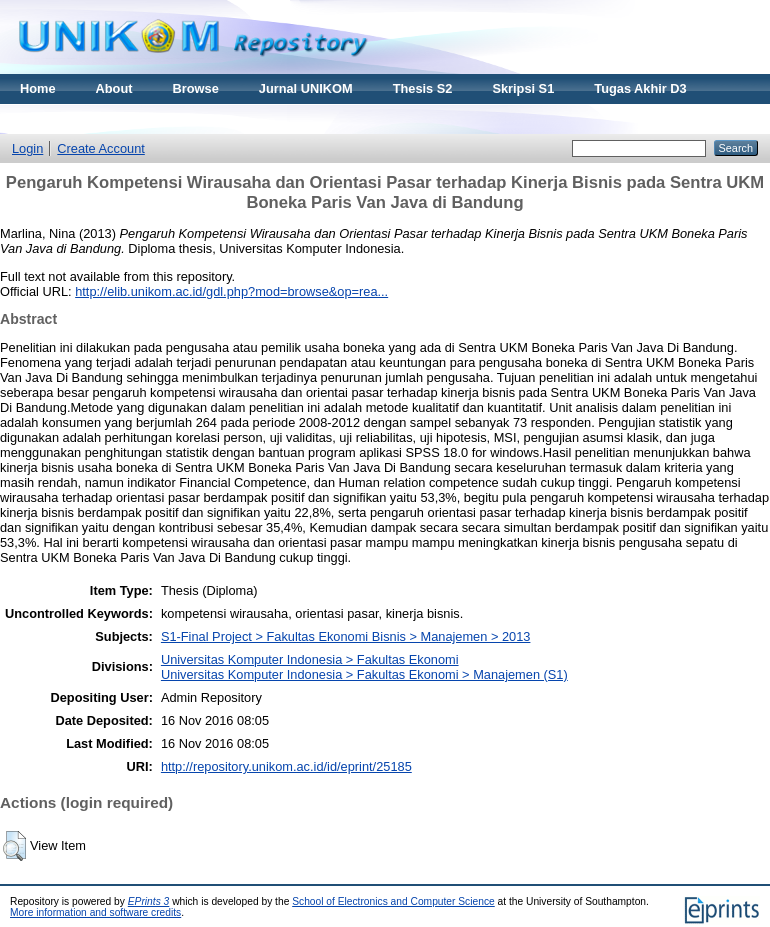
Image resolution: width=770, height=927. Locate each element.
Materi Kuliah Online (82, 118)
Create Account (101, 148)
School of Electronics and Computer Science (393, 901)
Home (38, 88)
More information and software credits (95, 912)
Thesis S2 (423, 88)
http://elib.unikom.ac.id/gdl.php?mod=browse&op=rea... (231, 291)
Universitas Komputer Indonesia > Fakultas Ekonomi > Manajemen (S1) (364, 674)
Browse (196, 88)
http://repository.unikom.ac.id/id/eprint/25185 (286, 766)
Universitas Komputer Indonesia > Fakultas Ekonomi (310, 659)
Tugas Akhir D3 (640, 88)
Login (27, 148)
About (114, 88)
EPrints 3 (149, 901)
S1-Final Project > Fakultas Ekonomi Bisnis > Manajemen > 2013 (346, 636)
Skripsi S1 (523, 88)
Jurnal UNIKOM (306, 88)
